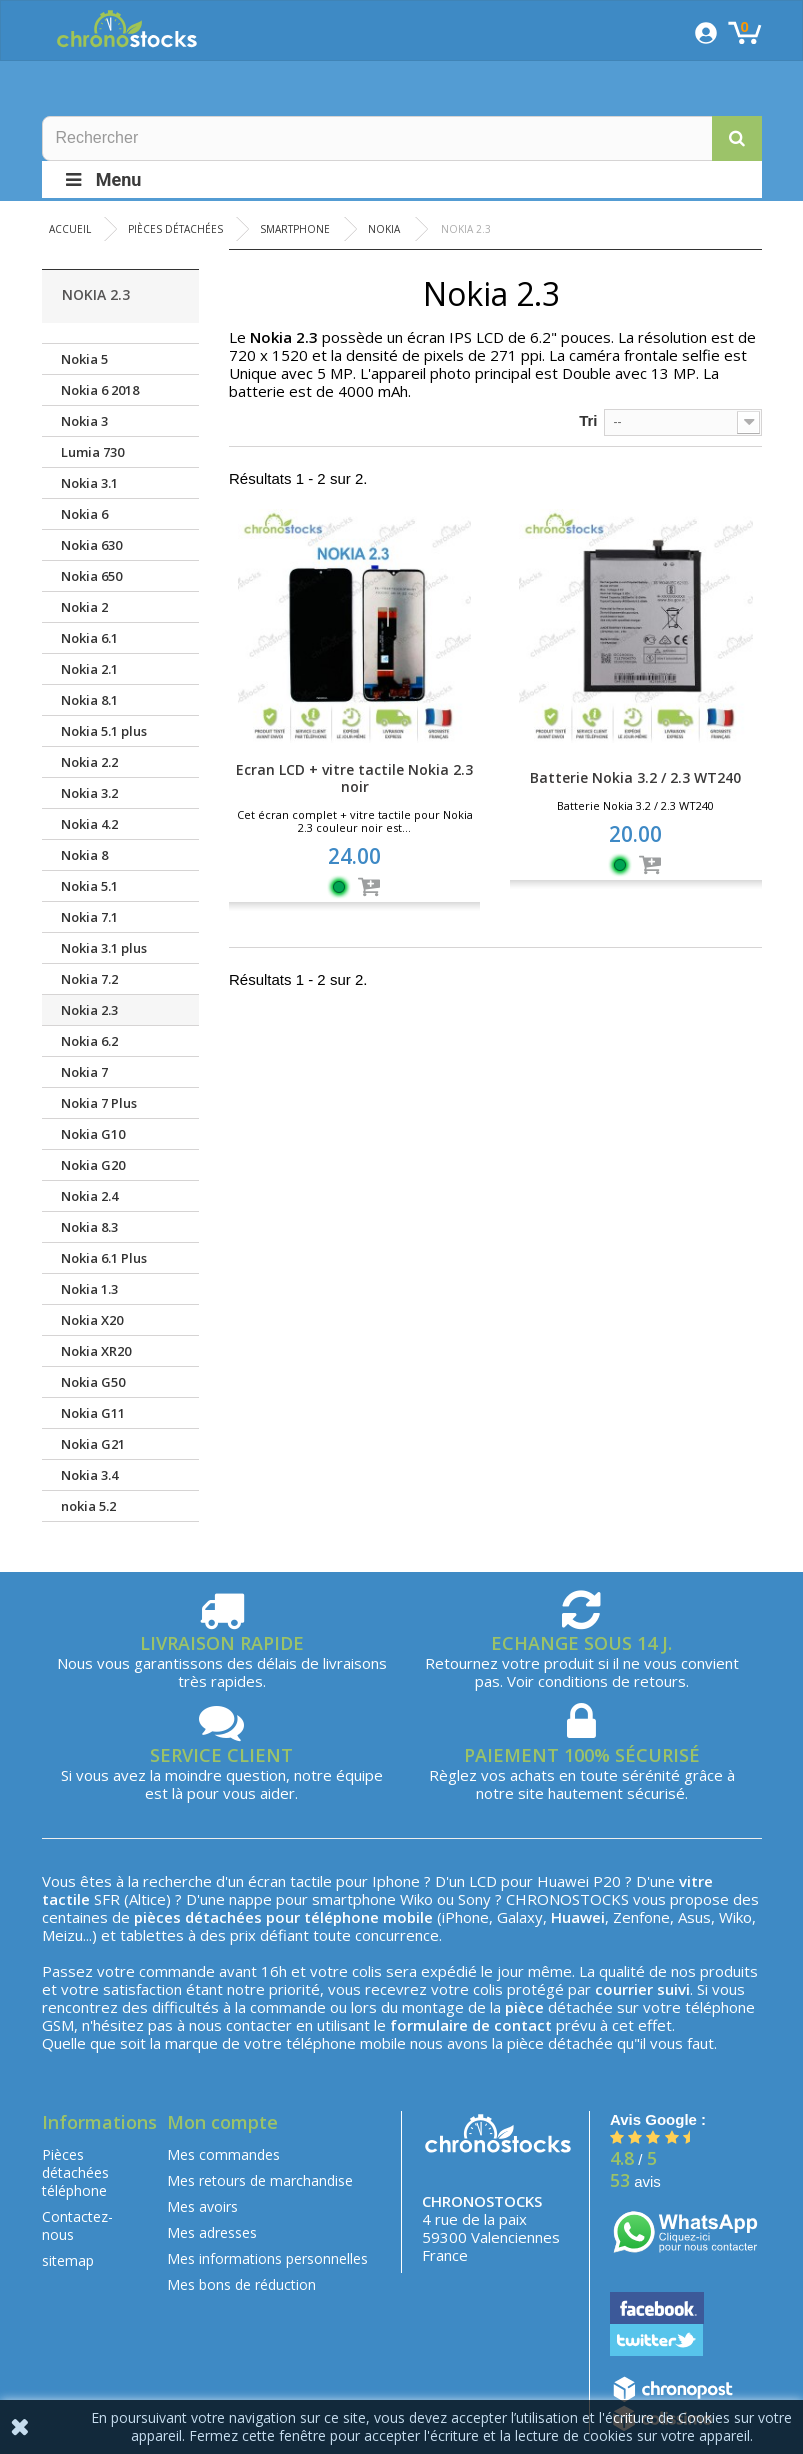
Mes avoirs (202, 2206)
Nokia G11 (93, 1413)
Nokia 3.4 (89, 1475)
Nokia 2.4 (89, 1196)
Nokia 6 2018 (100, 390)
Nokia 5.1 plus (104, 731)
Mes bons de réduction (241, 2284)
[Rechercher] (402, 138)
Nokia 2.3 (89, 1010)
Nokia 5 (84, 359)
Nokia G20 (93, 1165)
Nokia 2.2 (89, 762)
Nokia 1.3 (89, 1289)
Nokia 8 (84, 855)
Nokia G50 (93, 1382)
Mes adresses (212, 2232)
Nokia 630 (91, 545)
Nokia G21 (93, 1444)
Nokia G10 (93, 1134)
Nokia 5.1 (89, 886)
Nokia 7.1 (89, 917)
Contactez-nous (77, 2225)
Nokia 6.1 (89, 638)
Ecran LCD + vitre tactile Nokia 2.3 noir (354, 778)
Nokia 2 (84, 607)
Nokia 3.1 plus (104, 948)
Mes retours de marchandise (260, 2180)
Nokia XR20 (96, 1351)
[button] (737, 138)
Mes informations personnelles (267, 2258)
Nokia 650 (91, 576)
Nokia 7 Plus (99, 1103)
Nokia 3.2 (89, 793)
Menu (102, 179)
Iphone (396, 1881)
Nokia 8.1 (89, 700)
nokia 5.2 (88, 1506)
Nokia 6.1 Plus (104, 1258)
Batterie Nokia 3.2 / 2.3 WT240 (635, 777)
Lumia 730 (92, 452)
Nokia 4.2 (89, 824)
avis (635, 2181)
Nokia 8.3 (89, 1227)
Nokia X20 (92, 1320)
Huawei (563, 1881)
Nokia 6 (84, 514)
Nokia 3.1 (89, 483)
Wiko (416, 1899)
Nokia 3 (84, 421)
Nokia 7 (84, 1072)
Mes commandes (223, 2154)
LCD (483, 1881)
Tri (588, 420)
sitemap (68, 2260)
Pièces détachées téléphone (75, 2172)
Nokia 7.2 (89, 979)
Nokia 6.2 (89, 1041)
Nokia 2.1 (89, 669)
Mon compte (222, 2122)
